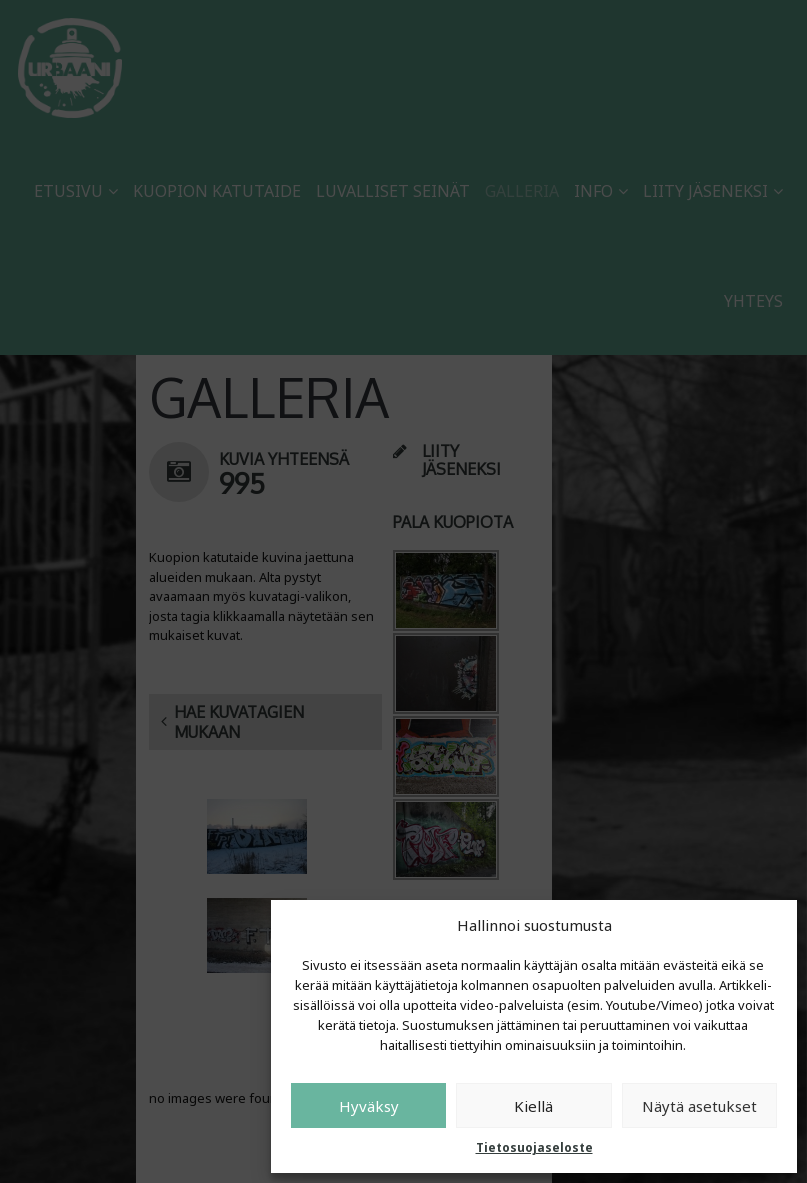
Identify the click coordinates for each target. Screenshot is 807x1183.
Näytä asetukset (699, 1106)
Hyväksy (369, 1106)
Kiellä (533, 1106)
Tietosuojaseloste (534, 1147)
